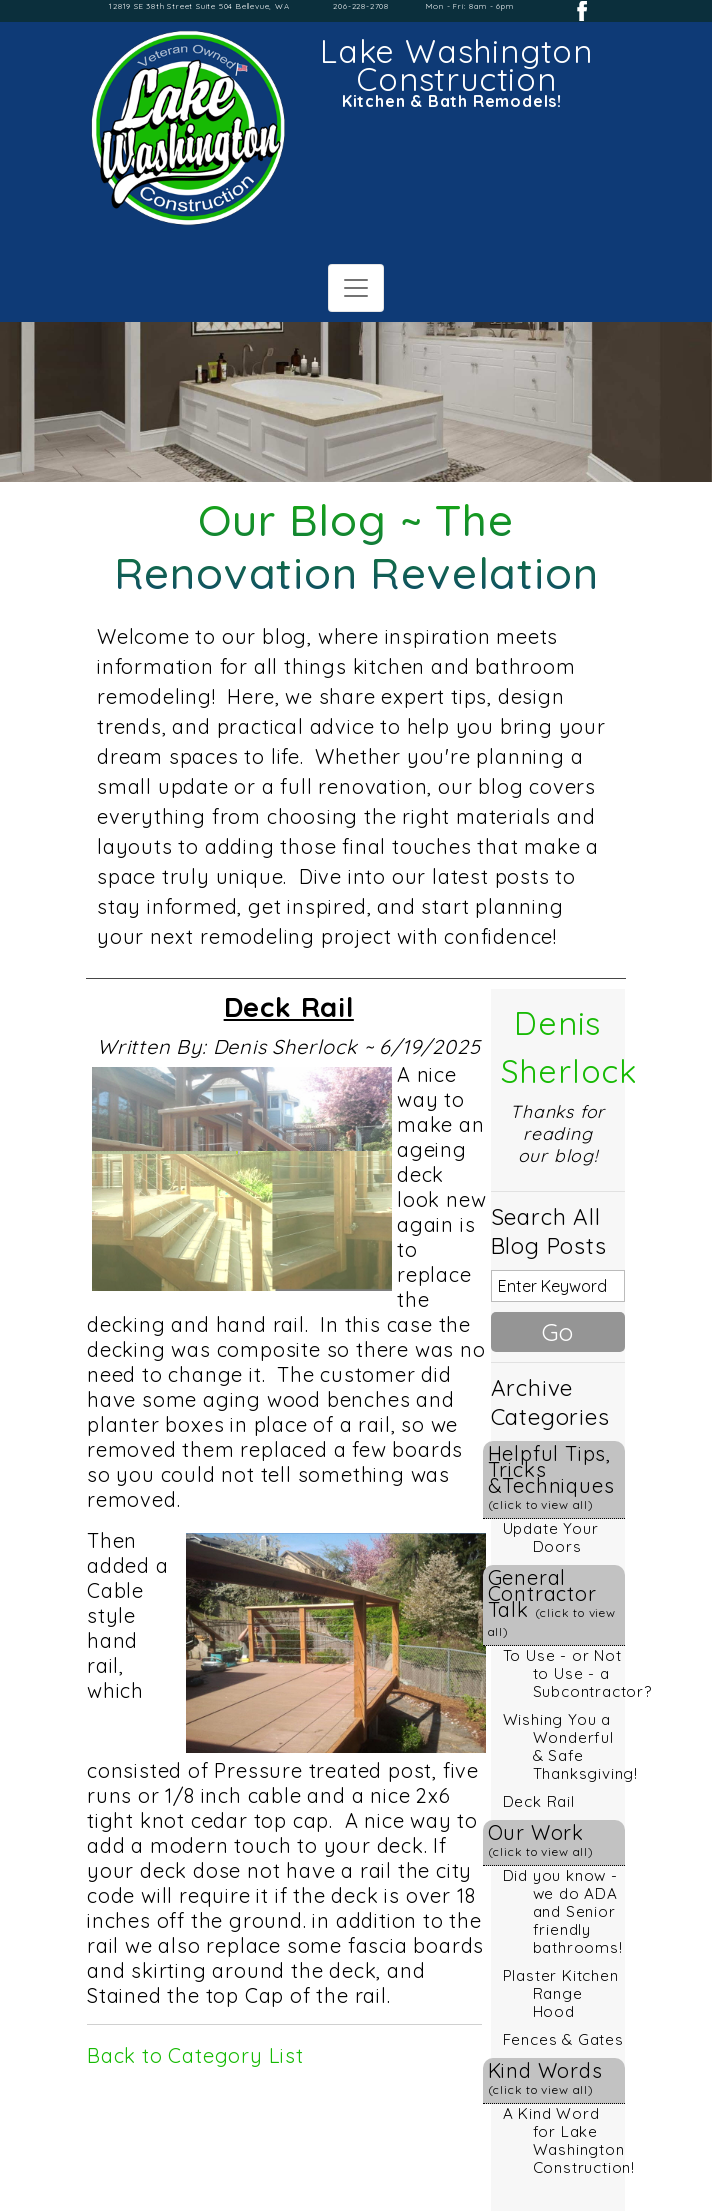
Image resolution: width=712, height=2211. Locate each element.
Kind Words (545, 2077)
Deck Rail (539, 1801)
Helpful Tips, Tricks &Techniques (551, 1476)
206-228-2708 (361, 6)
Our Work (541, 1839)
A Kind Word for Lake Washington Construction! (569, 2140)
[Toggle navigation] (356, 288)
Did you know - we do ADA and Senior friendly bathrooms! (563, 1911)
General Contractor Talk (552, 1602)
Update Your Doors (551, 1537)
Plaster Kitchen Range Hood (561, 1993)
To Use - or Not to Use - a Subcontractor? (577, 1673)
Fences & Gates (563, 2039)
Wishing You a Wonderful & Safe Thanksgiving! (570, 1746)
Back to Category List (195, 2055)
